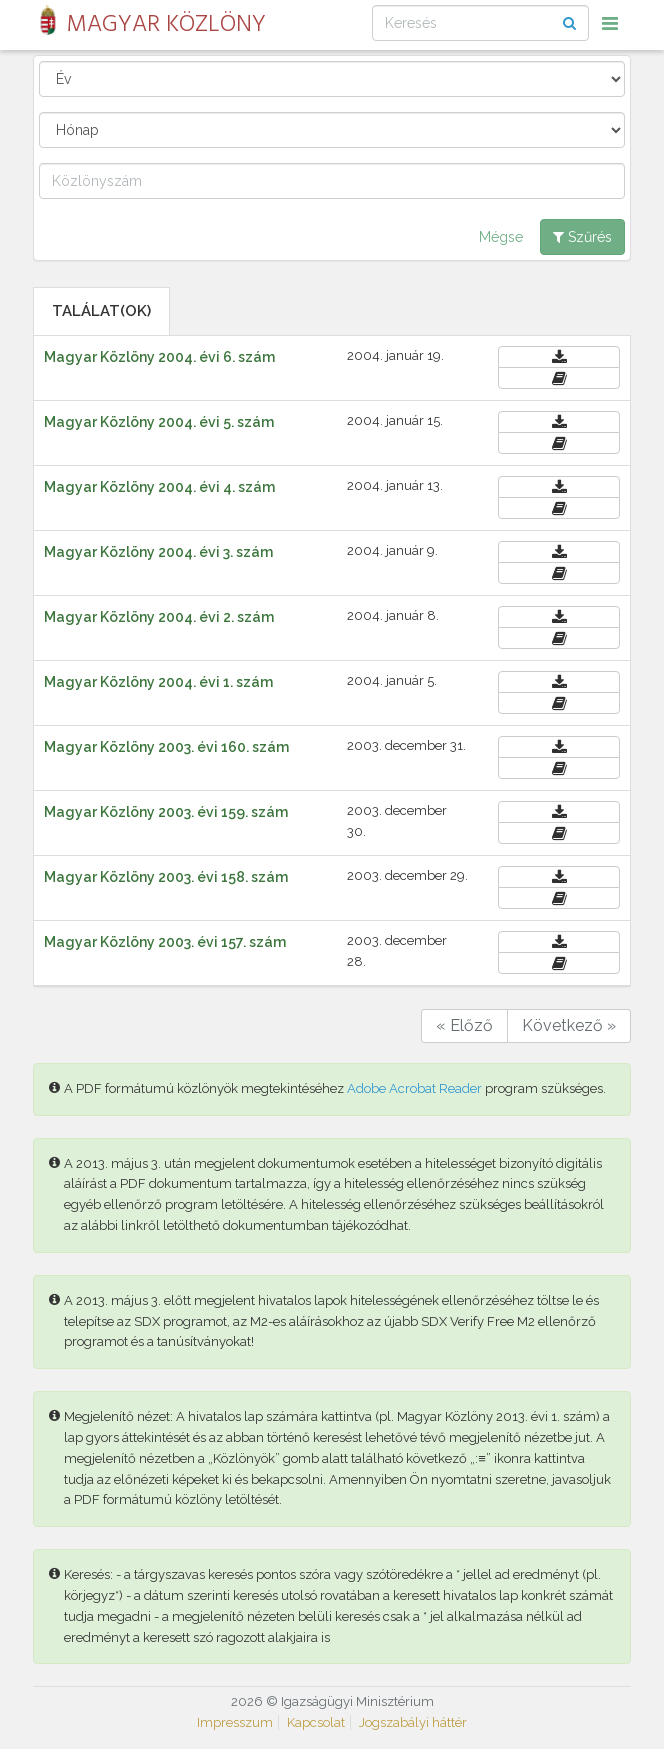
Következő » (569, 1025)
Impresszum (235, 1722)
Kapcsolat (316, 1722)
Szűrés (582, 237)
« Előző (464, 1025)
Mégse (501, 237)
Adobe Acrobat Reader (414, 1088)
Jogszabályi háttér (413, 1722)
